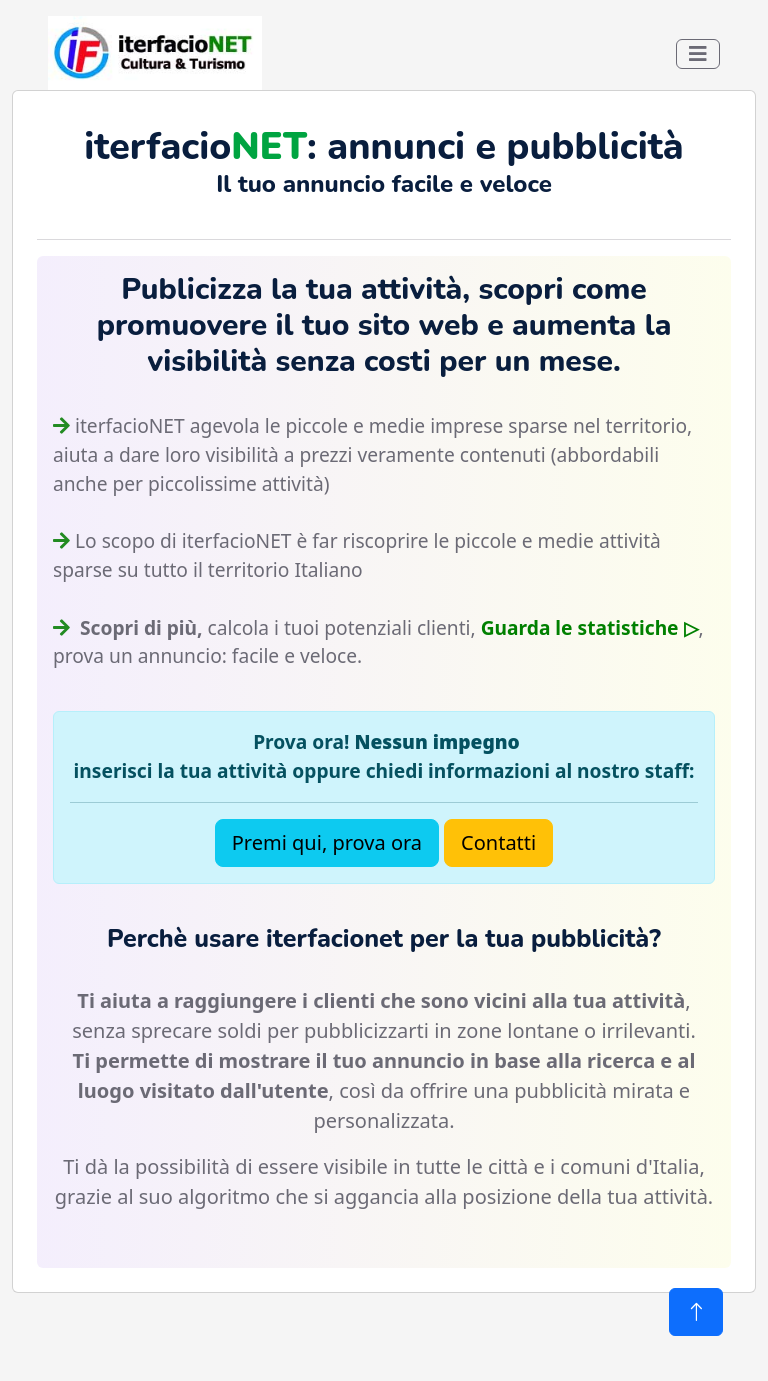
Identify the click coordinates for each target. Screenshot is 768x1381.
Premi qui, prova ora (327, 842)
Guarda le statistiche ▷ (590, 627)
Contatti (498, 842)
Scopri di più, (139, 627)
